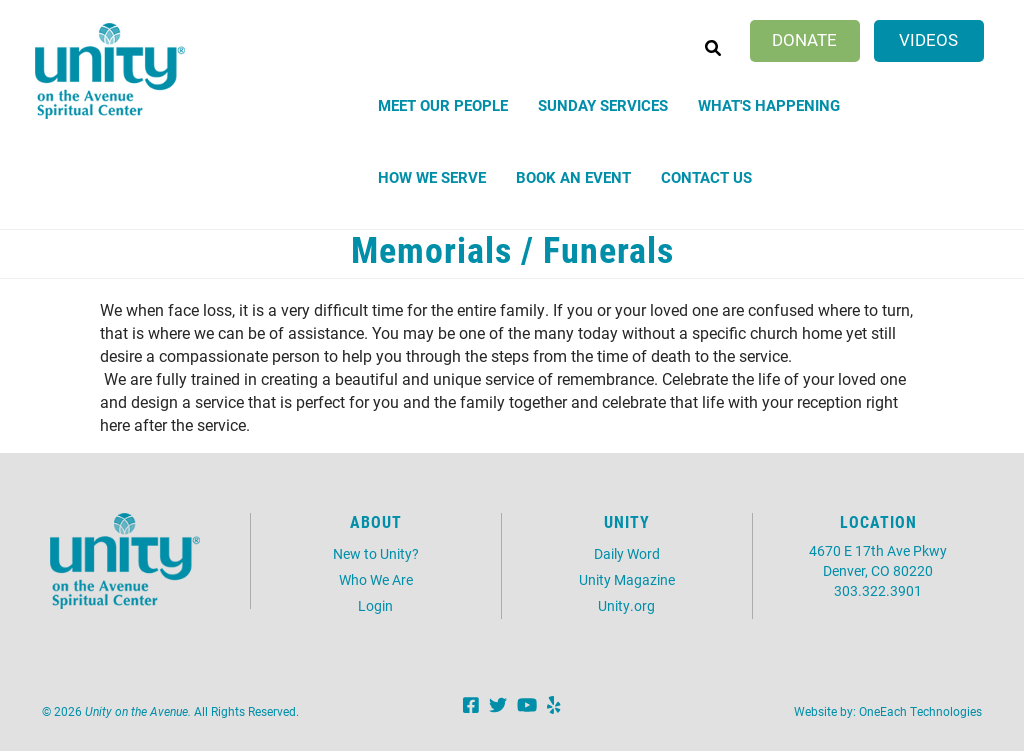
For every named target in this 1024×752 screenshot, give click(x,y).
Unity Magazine (627, 579)
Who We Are (376, 579)
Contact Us (706, 177)
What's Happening (769, 105)
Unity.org (626, 605)
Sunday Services (603, 105)
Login (375, 605)
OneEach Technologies (920, 711)
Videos (928, 39)
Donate (804, 39)
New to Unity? (376, 553)
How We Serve (432, 177)
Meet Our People (443, 105)
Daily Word (627, 553)
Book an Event (573, 177)
